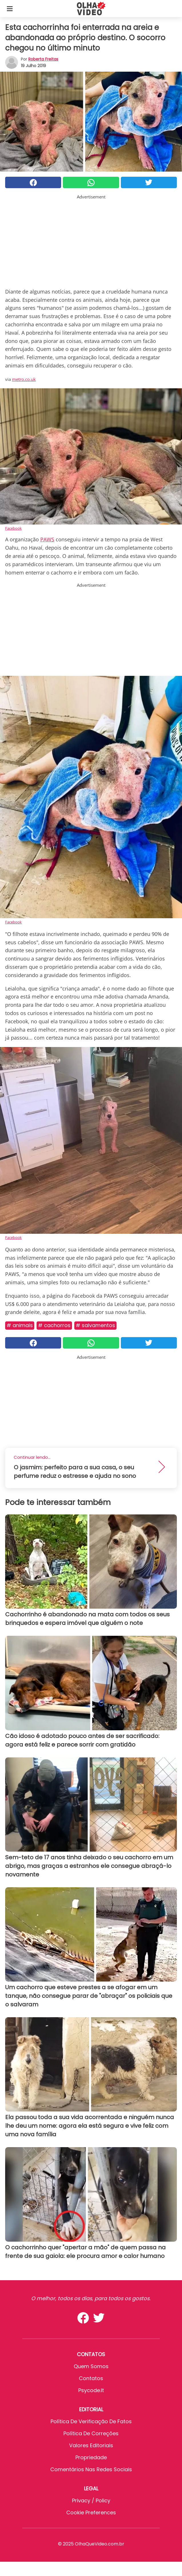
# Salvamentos (95, 1325)
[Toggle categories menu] (9, 8)
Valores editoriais (91, 2445)
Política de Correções (91, 2433)
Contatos (91, 2378)
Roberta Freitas (43, 59)
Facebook (13, 528)
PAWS (47, 539)
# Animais (20, 1325)
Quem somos (91, 2366)
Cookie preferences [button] (91, 2512)
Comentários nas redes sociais (91, 2469)
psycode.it (91, 2390)
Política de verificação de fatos (91, 2421)
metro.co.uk (24, 379)
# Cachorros (54, 1325)
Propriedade (91, 2457)
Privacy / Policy (91, 2500)
